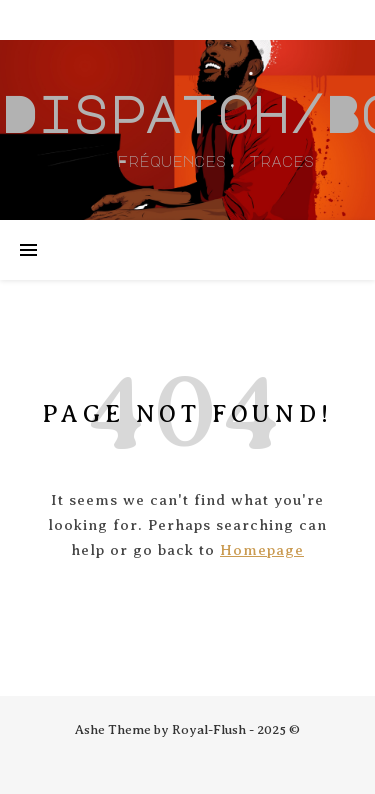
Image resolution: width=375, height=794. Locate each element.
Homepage (262, 550)
